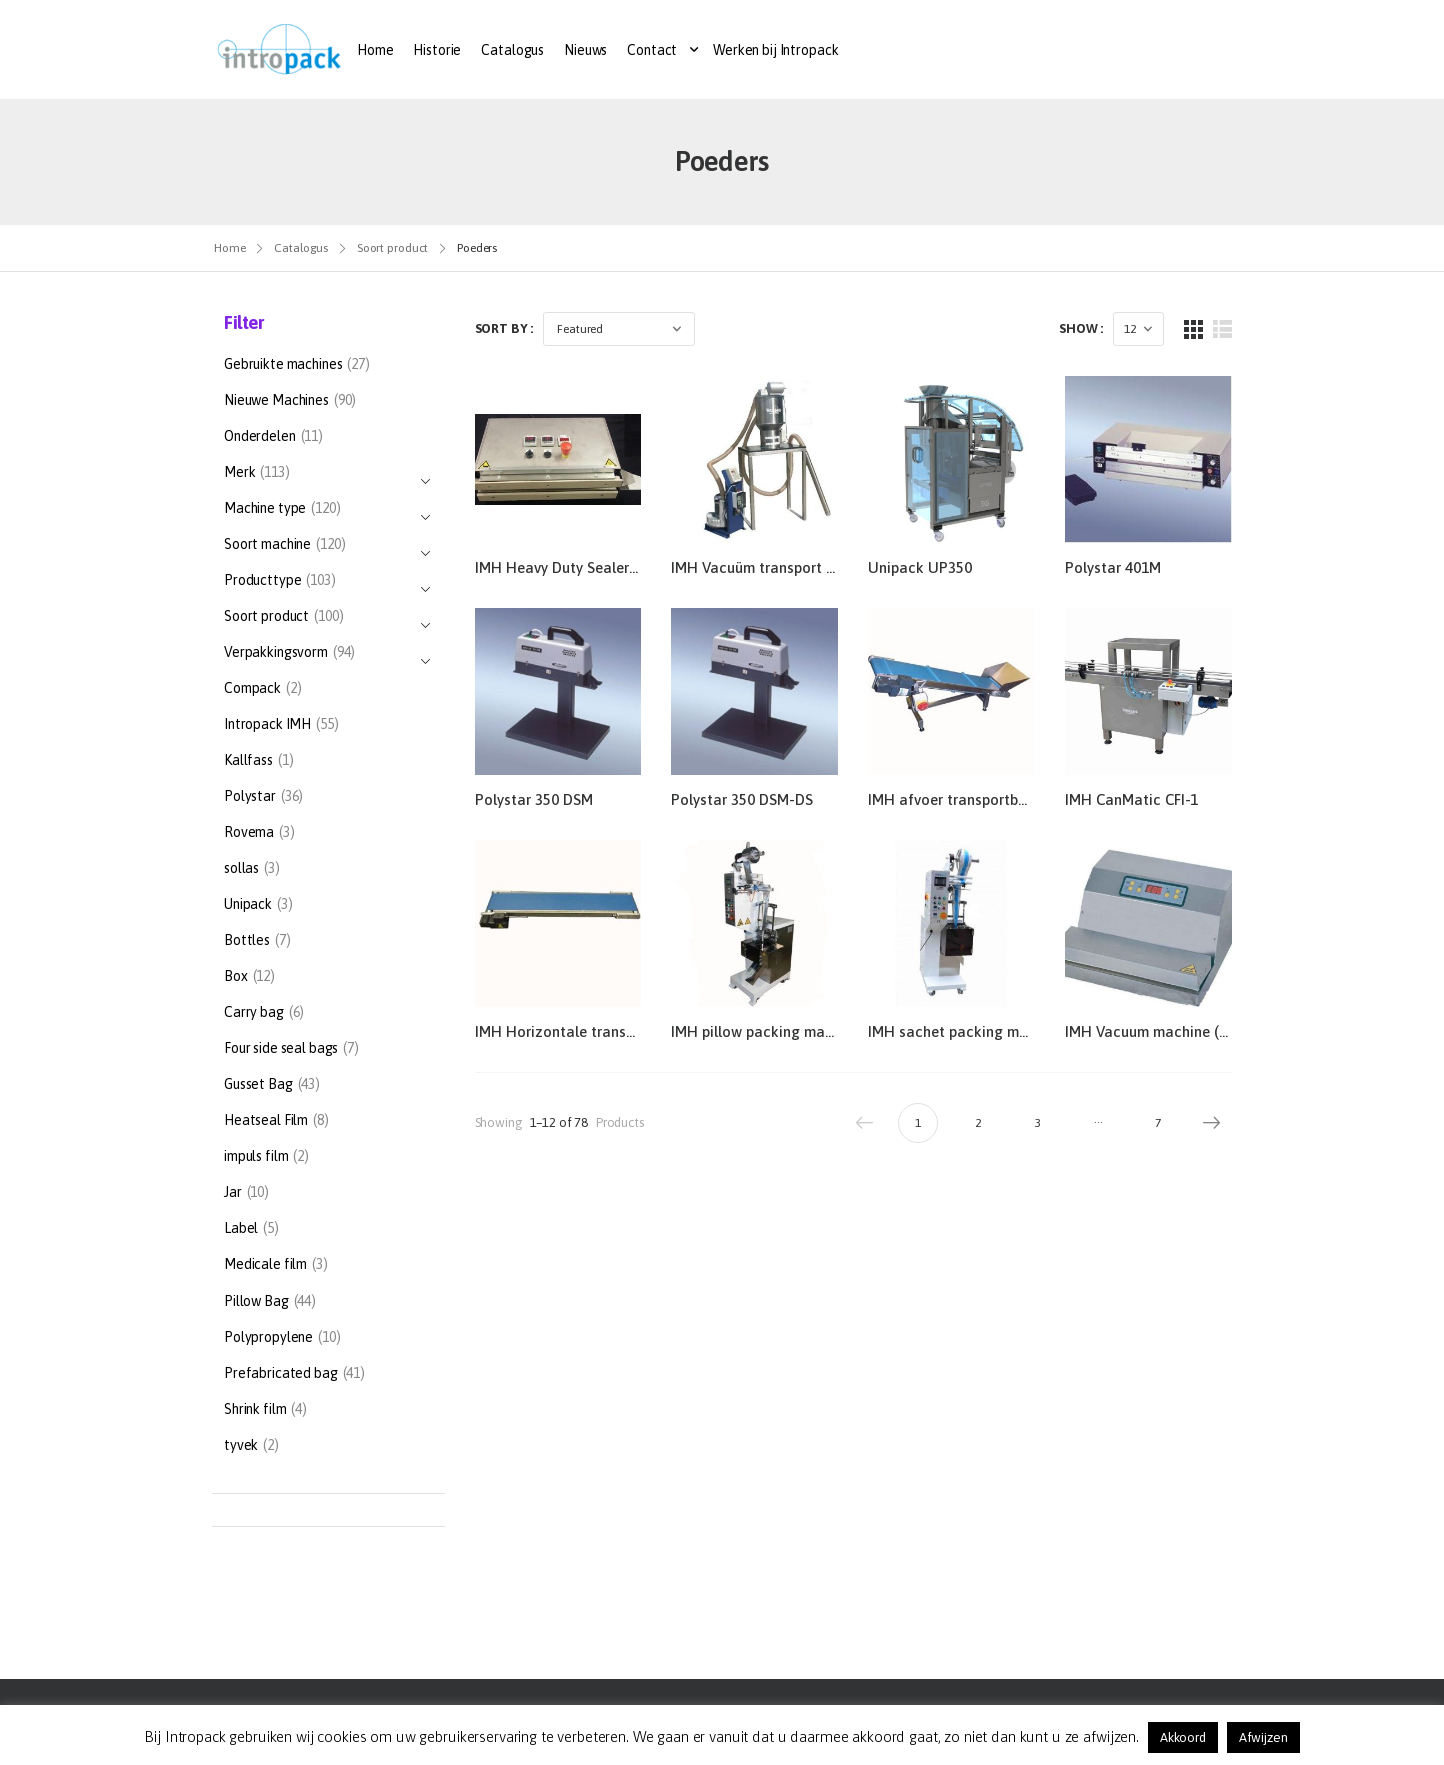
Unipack (248, 904)
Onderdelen (260, 436)
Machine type (265, 510)
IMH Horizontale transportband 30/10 (602, 1031)
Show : (1081, 328)
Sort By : (504, 328)
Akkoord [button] (1183, 1737)
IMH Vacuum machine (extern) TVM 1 (1188, 1031)
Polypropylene (268, 1337)
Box (236, 976)
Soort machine (267, 546)
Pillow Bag (256, 1301)
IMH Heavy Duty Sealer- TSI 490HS (591, 567)
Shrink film (255, 1409)
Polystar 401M (1113, 567)
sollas (241, 868)
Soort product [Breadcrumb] (392, 248)
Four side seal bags (281, 1048)
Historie (437, 50)
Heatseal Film (266, 1120)
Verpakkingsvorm (276, 654)
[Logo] (279, 49)
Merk (239, 474)
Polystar (250, 796)
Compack (252, 688)
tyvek (241, 1445)
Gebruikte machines (283, 364)
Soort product (266, 618)
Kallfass (248, 760)
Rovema (249, 832)
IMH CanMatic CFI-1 (1131, 799)
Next (1207, 1122)
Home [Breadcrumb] (230, 248)
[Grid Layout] (1193, 329)
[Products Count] (1138, 329)
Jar (233, 1192)
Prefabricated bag (281, 1373)
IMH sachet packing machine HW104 (992, 1031)
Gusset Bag (258, 1084)
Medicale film (265, 1264)
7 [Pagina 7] (1158, 1123)
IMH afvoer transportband (956, 799)
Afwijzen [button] (1263, 1737)
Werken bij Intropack (775, 50)
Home (375, 50)
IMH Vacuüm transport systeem (776, 567)
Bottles (247, 940)
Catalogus (512, 50)
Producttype (262, 582)
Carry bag (254, 1012)
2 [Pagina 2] (978, 1123)
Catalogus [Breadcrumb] (301, 248)
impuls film (256, 1156)
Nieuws (585, 50)
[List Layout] (1222, 329)
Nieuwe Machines (276, 400)
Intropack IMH (267, 724)
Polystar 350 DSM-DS (742, 799)
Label (241, 1228)
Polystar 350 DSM (534, 799)
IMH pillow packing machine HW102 (792, 1031)
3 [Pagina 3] (1038, 1123)
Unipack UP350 (920, 567)
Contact (652, 50)
